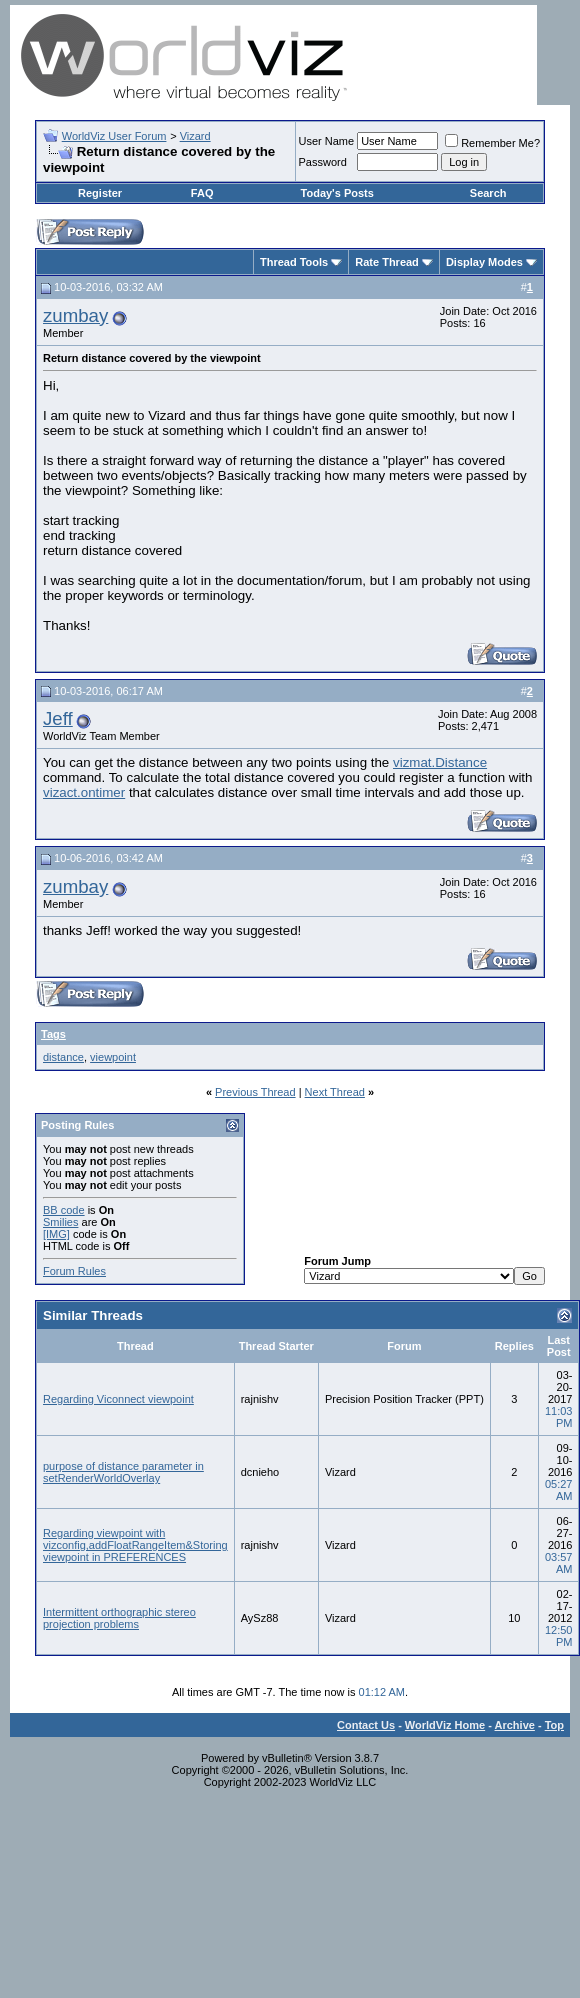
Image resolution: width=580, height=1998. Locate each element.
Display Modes (484, 262)
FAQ (202, 193)
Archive (515, 1725)
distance (63, 1057)
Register (100, 193)
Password (323, 162)
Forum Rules (74, 1271)
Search (488, 193)
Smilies (60, 1222)
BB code (64, 1210)
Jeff (58, 718)
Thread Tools (294, 262)
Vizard (195, 136)
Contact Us (366, 1725)
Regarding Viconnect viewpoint (118, 1399)
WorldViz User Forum (114, 136)
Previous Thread (255, 1092)
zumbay (75, 315)
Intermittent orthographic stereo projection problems (119, 1618)
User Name (327, 141)
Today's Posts (337, 193)
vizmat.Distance (440, 762)
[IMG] (56, 1234)
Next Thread (335, 1092)
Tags (53, 1034)
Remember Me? (492, 143)
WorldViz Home (445, 1725)
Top (554, 1725)
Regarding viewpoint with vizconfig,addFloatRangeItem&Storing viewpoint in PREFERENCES (135, 1545)
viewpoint (113, 1057)
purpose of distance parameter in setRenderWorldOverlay (123, 1472)
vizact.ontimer (84, 792)
